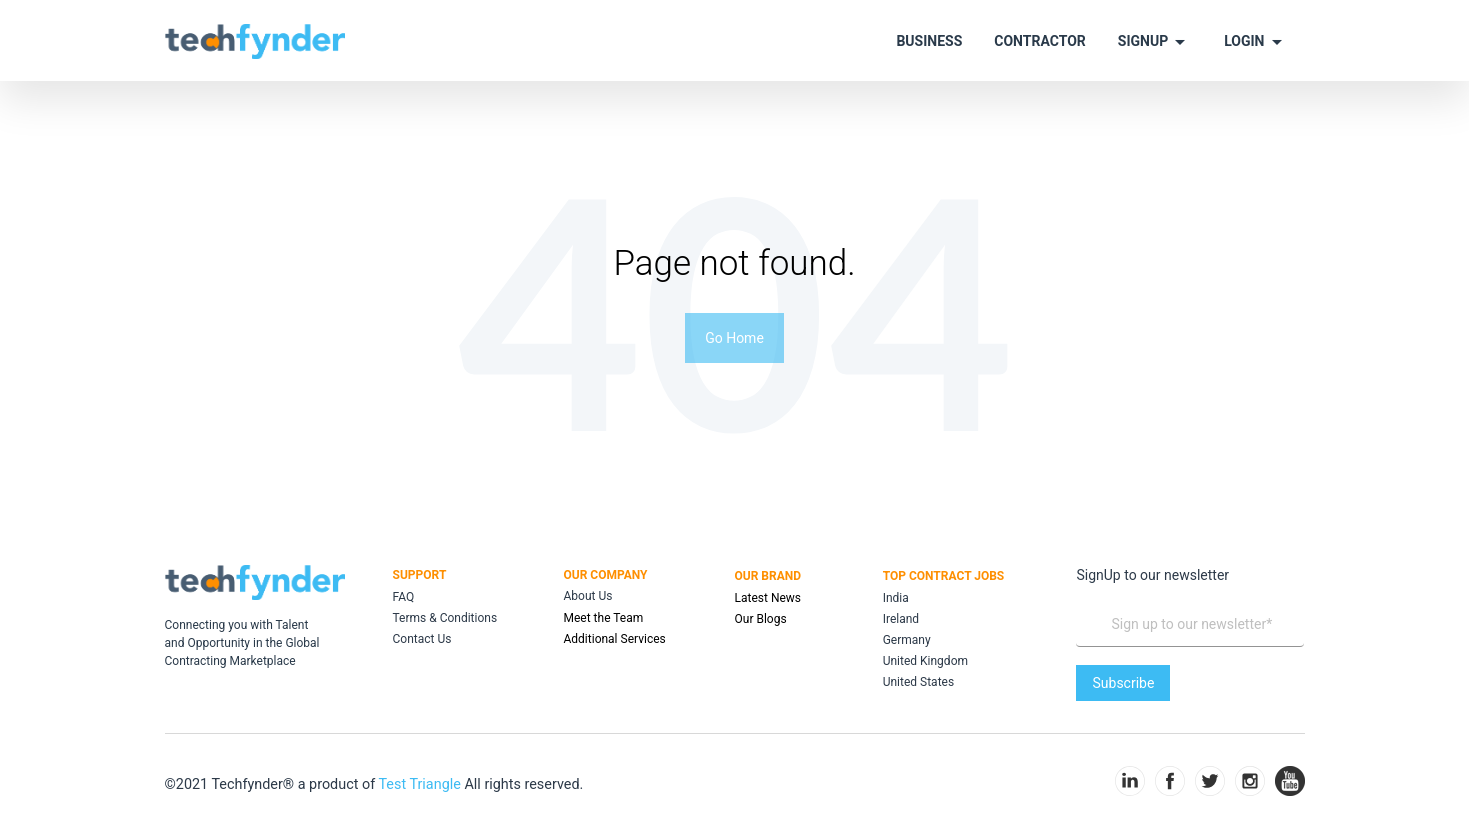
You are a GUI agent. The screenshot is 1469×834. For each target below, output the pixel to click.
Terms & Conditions (445, 618)
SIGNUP (1155, 42)
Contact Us (422, 639)
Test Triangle (421, 784)
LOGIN (1256, 42)
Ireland (901, 619)
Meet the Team (604, 618)
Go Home (734, 338)
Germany (907, 640)
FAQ (404, 597)
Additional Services (615, 639)
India (896, 598)
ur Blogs (765, 619)
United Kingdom (925, 661)
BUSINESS (929, 41)
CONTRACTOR (1040, 41)
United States (918, 682)
